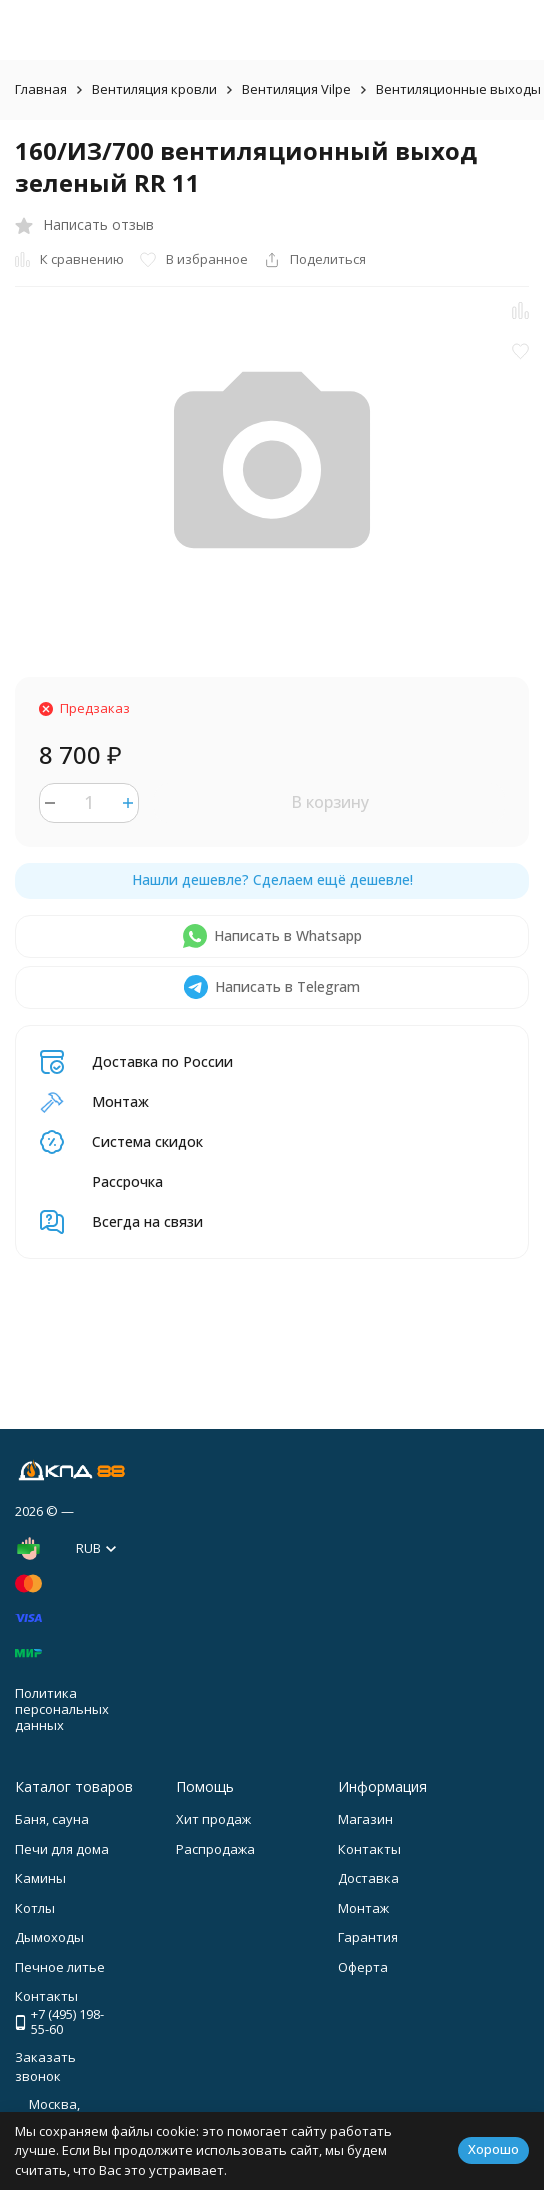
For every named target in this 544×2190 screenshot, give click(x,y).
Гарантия (368, 1937)
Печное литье (60, 1967)
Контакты (369, 1849)
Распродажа (215, 1849)
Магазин (365, 1819)
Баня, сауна (52, 1819)
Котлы (35, 1908)
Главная (41, 89)
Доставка (368, 1878)
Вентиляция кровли (154, 89)
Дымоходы (49, 1937)
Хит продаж (213, 1819)
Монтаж (363, 1908)
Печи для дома (62, 1849)
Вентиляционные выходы (458, 89)
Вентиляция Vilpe (296, 89)
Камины (40, 1878)
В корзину (330, 802)
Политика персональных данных (62, 1708)
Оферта (363, 1967)
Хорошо (493, 2149)
